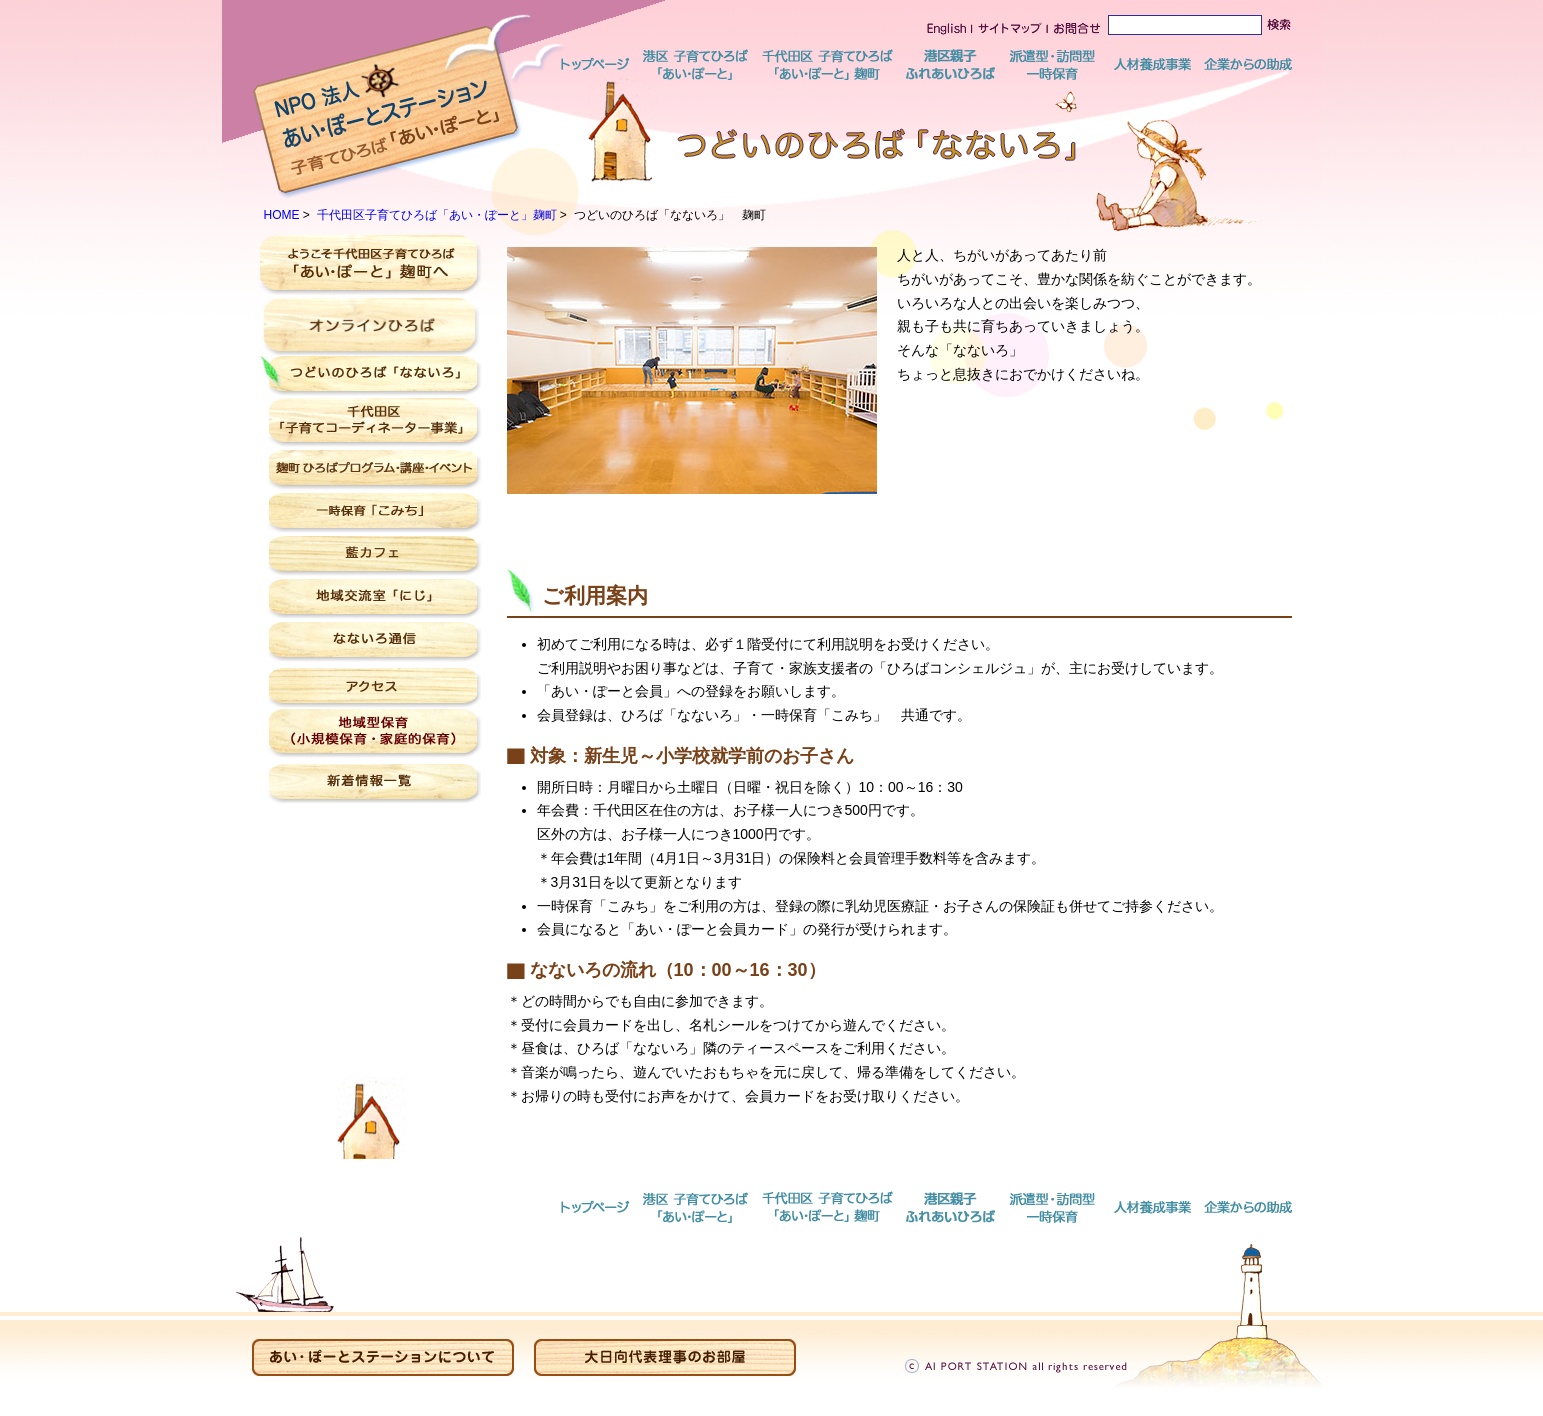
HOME (282, 215)
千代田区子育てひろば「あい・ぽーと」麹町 (437, 215)
